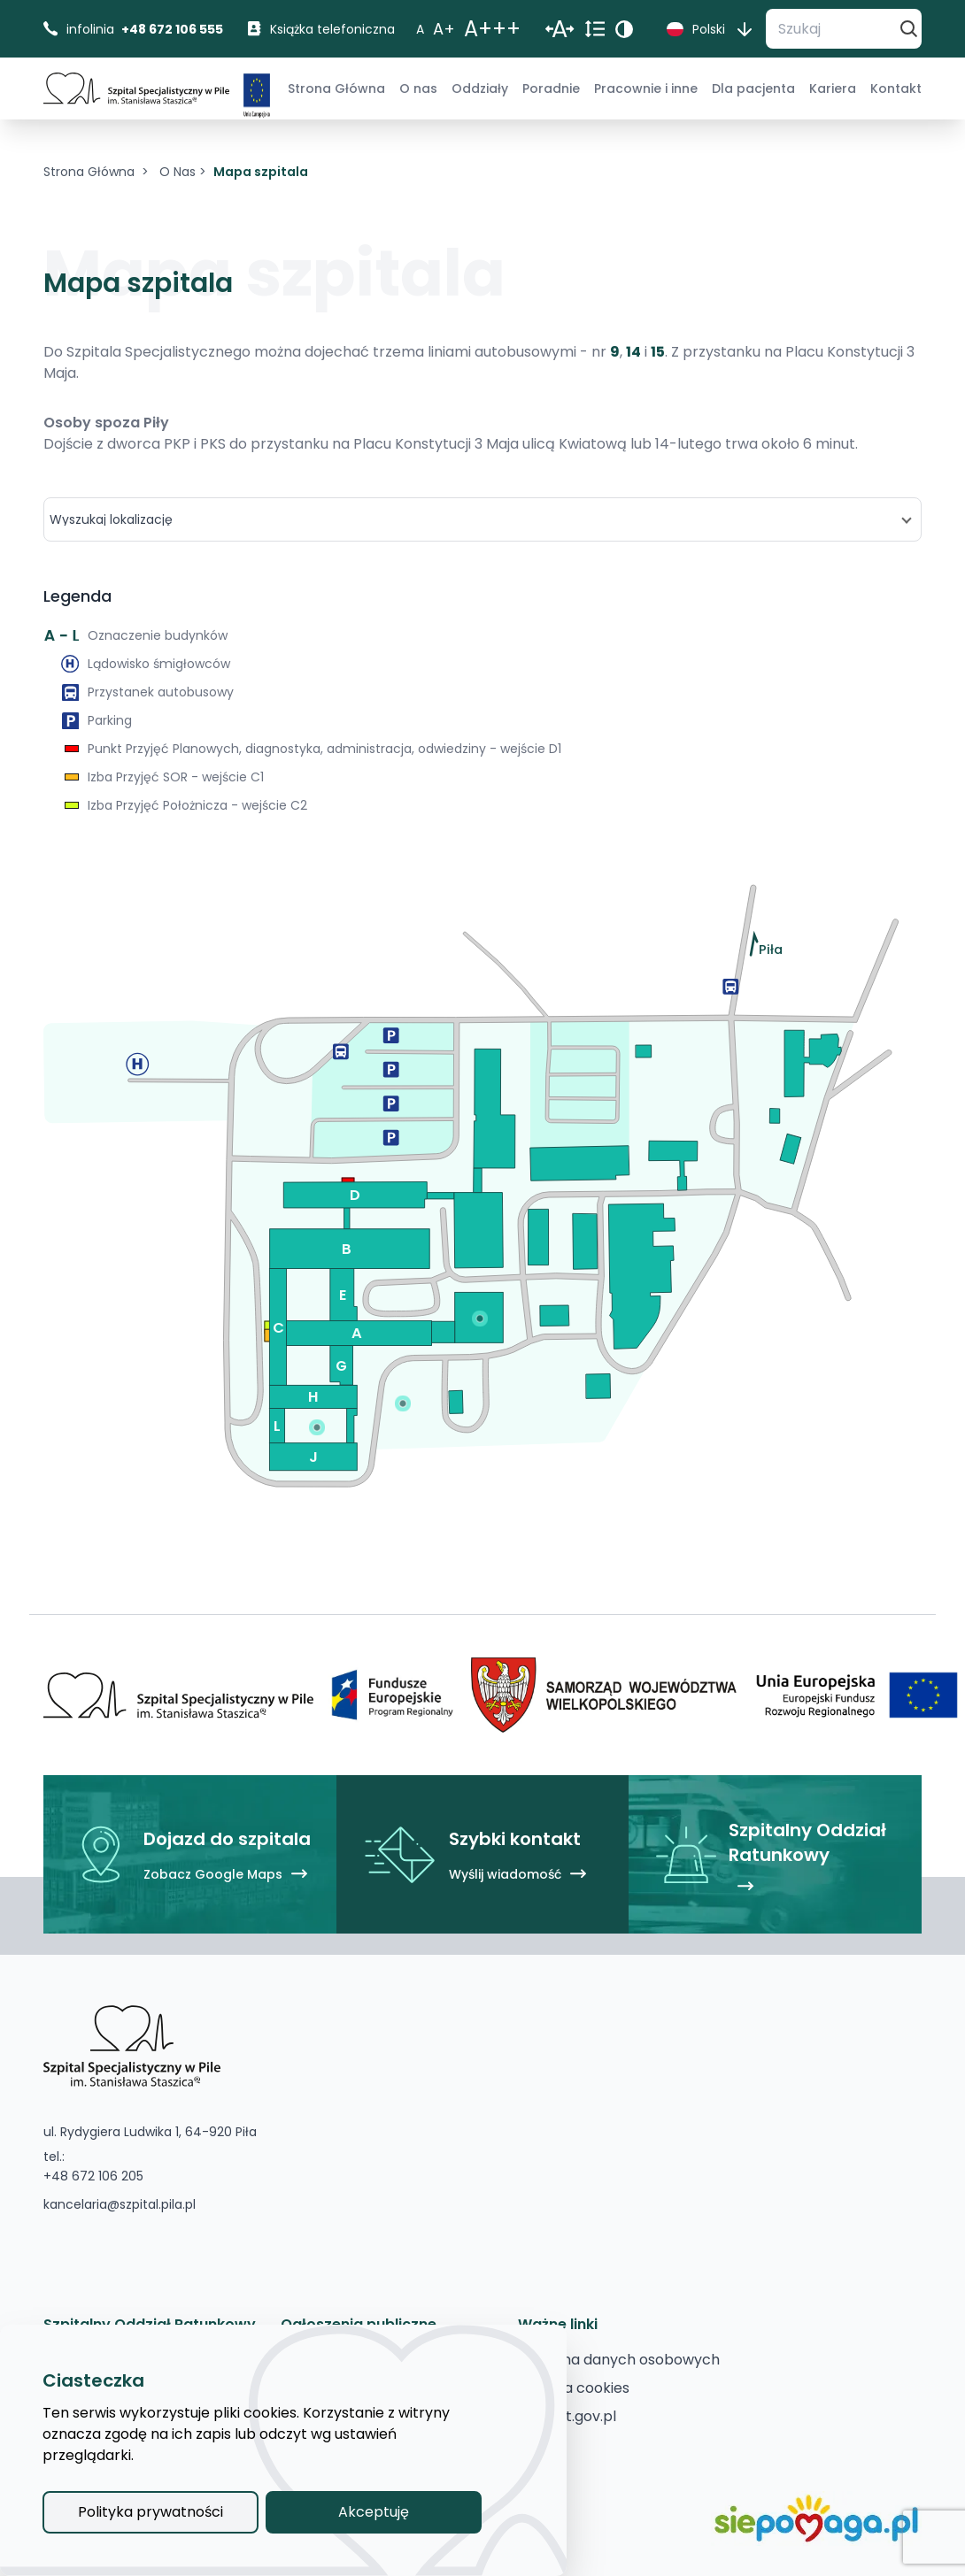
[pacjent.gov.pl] (567, 2416)
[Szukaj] (831, 29)
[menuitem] (336, 88)
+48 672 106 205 (93, 2176)
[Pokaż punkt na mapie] (479, 1318)
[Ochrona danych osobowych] (619, 2360)
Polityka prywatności (150, 2512)
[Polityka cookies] (573, 2388)
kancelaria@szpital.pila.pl (119, 2204)
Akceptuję (373, 2512)
